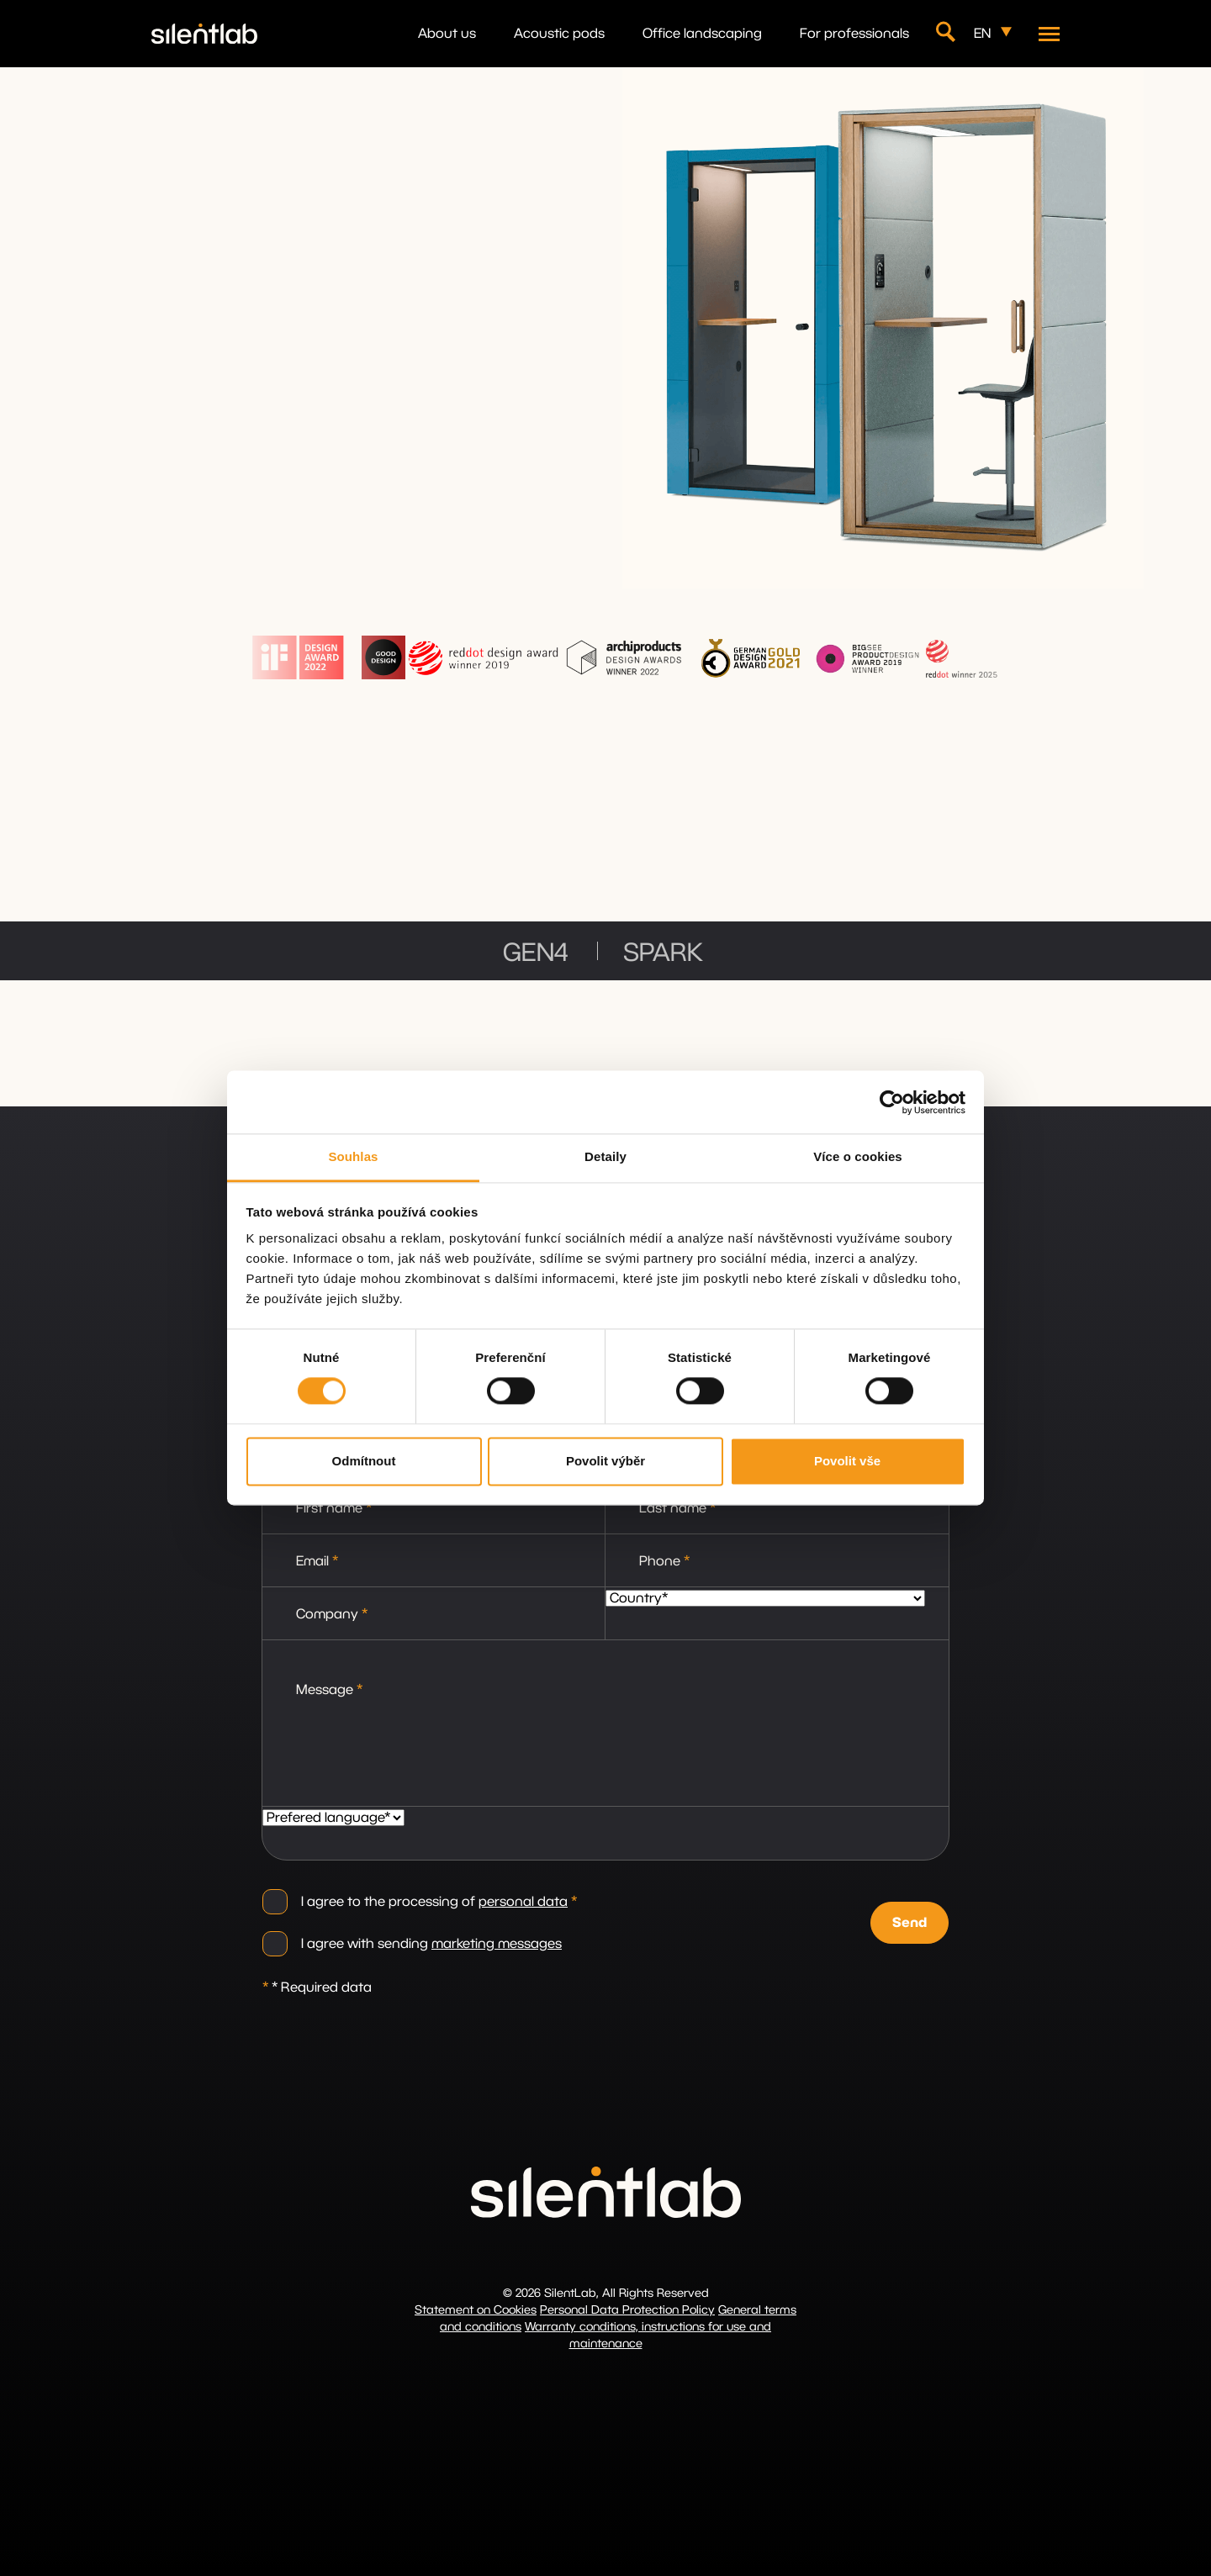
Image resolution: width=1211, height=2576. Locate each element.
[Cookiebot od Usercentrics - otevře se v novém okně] (891, 1102)
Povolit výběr (605, 1461)
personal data (523, 1901)
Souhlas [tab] (353, 1156)
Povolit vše (847, 1461)
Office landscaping (702, 33)
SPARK (663, 953)
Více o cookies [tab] (857, 1156)
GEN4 (535, 953)
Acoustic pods (559, 33)
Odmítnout (364, 1461)
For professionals (854, 33)
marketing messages (496, 1943)
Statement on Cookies (476, 2310)
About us (447, 33)
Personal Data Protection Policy (627, 2310)
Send (909, 1922)
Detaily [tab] (605, 1156)
